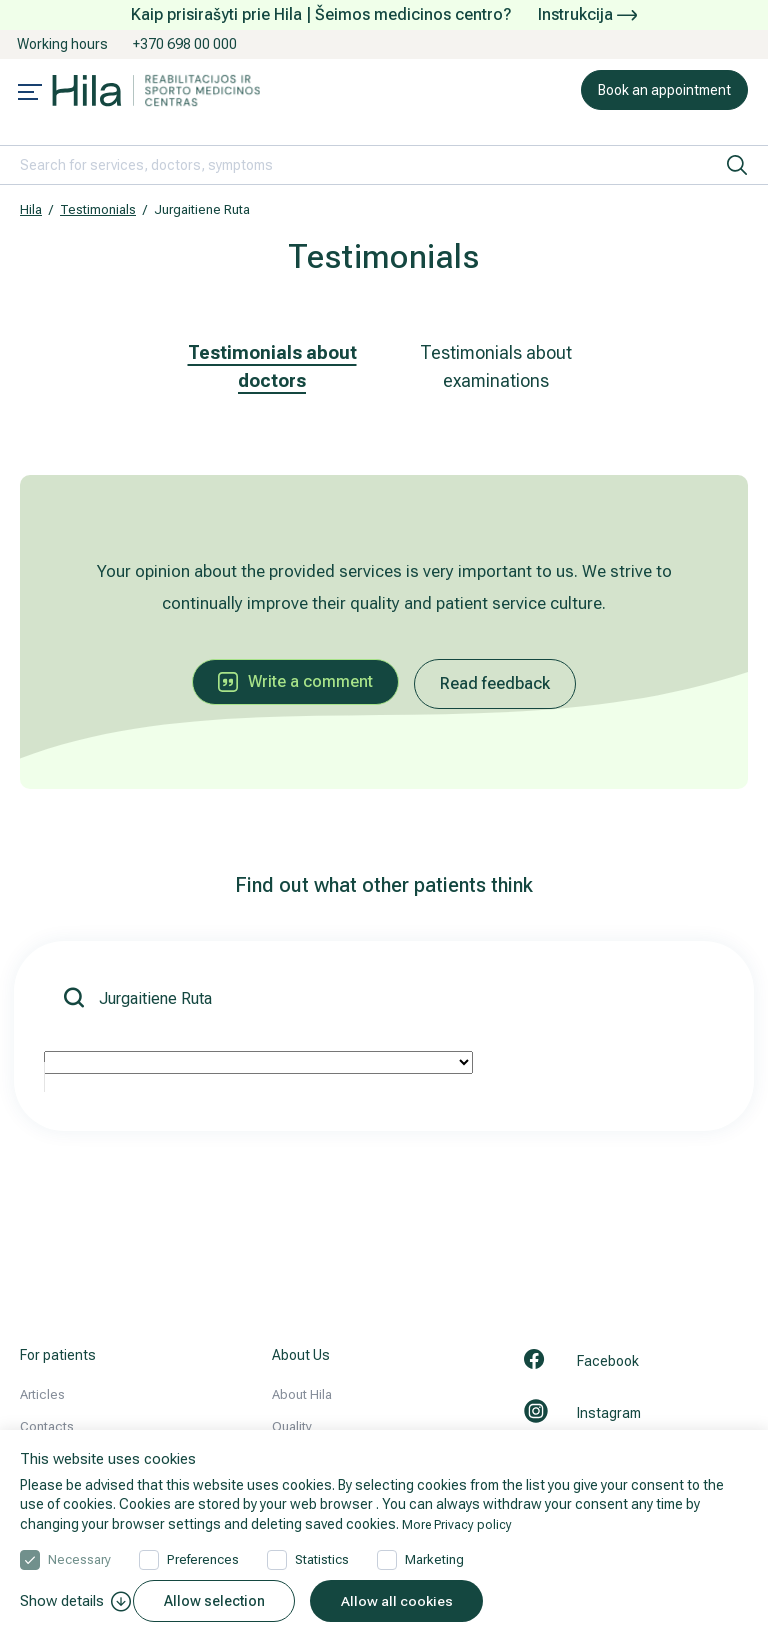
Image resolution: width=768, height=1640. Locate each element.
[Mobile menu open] (30, 94)
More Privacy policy (461, 1521)
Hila (31, 209)
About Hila (302, 1394)
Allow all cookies (411, 1601)
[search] (737, 165)
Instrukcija (587, 14)
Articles (42, 1394)
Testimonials (98, 209)
